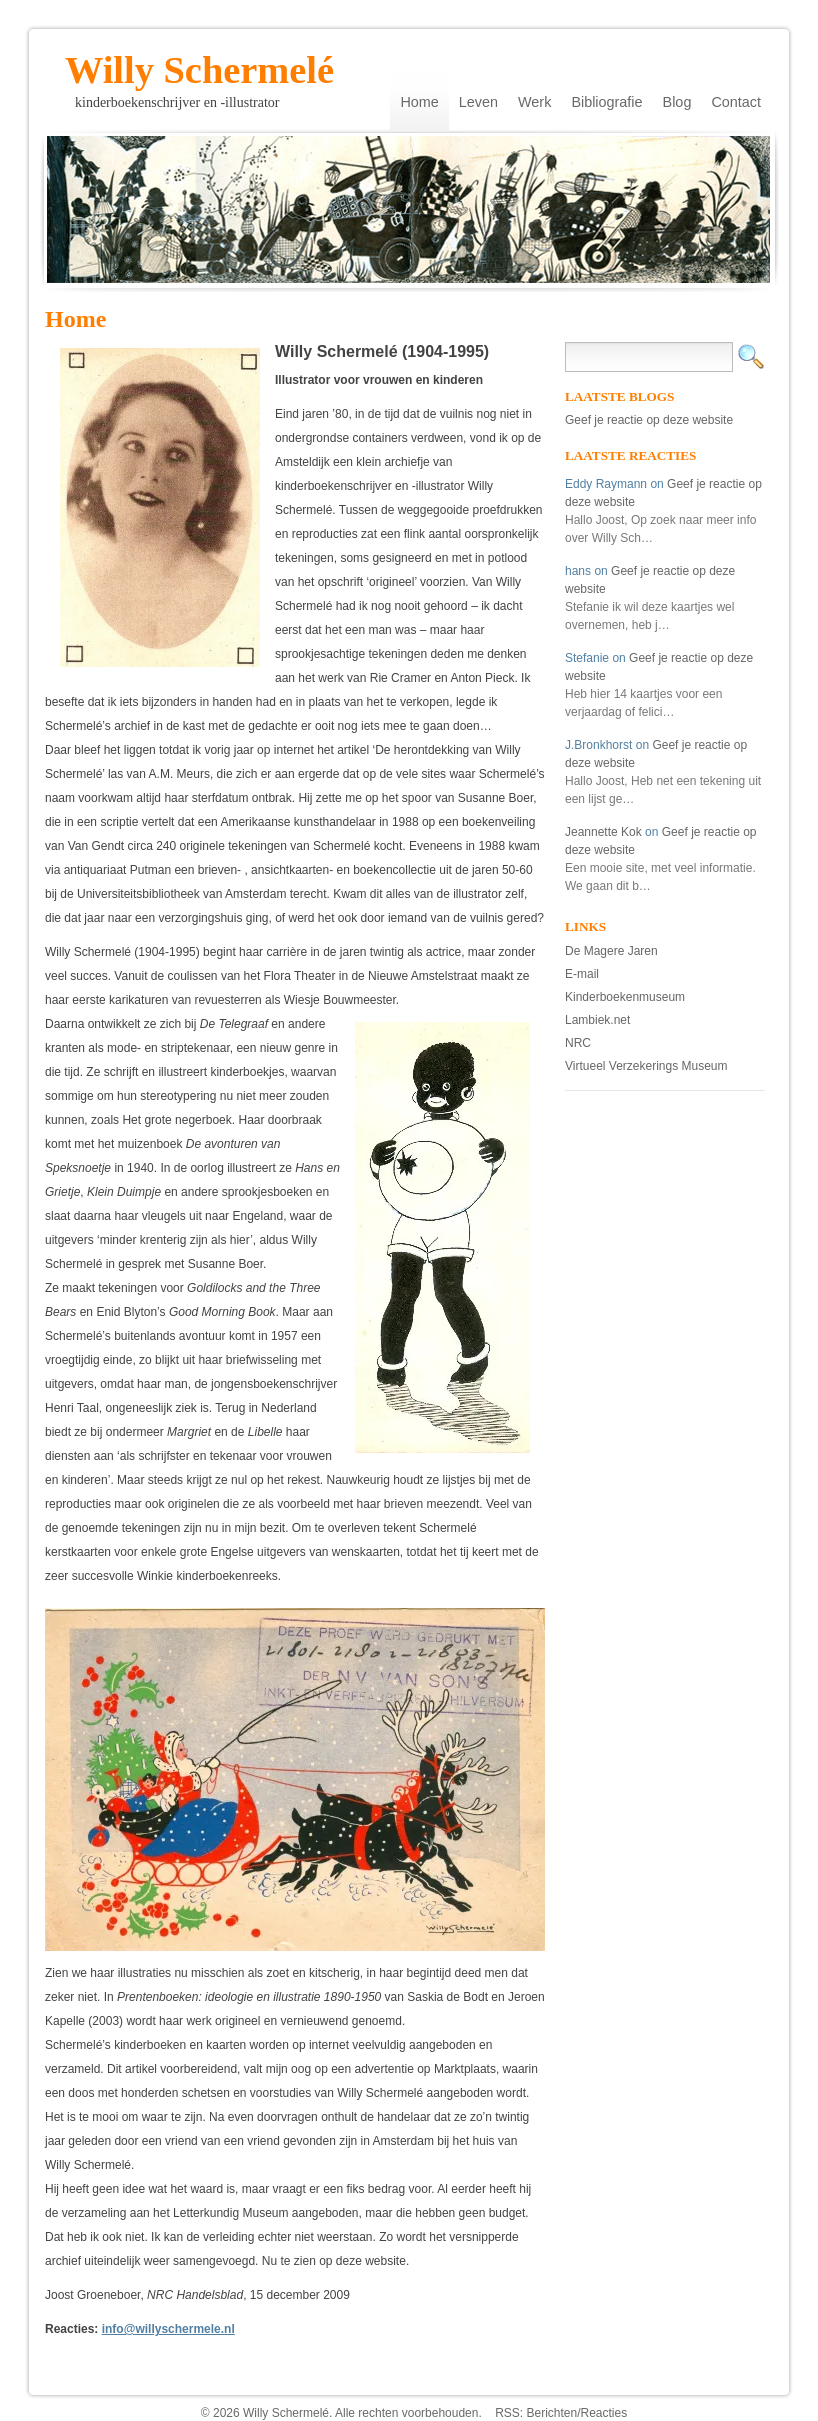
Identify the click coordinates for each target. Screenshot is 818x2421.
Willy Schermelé (199, 63)
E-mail (582, 974)
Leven (478, 102)
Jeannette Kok (603, 832)
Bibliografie (606, 102)
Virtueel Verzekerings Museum (646, 1066)
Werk (534, 102)
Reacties (604, 2413)
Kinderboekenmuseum (625, 997)
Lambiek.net (597, 1020)
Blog (677, 102)
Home (419, 102)
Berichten (551, 2413)
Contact (736, 102)
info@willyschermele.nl (168, 2329)
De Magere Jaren (611, 951)
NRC (578, 1043)
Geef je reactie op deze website (649, 420)
